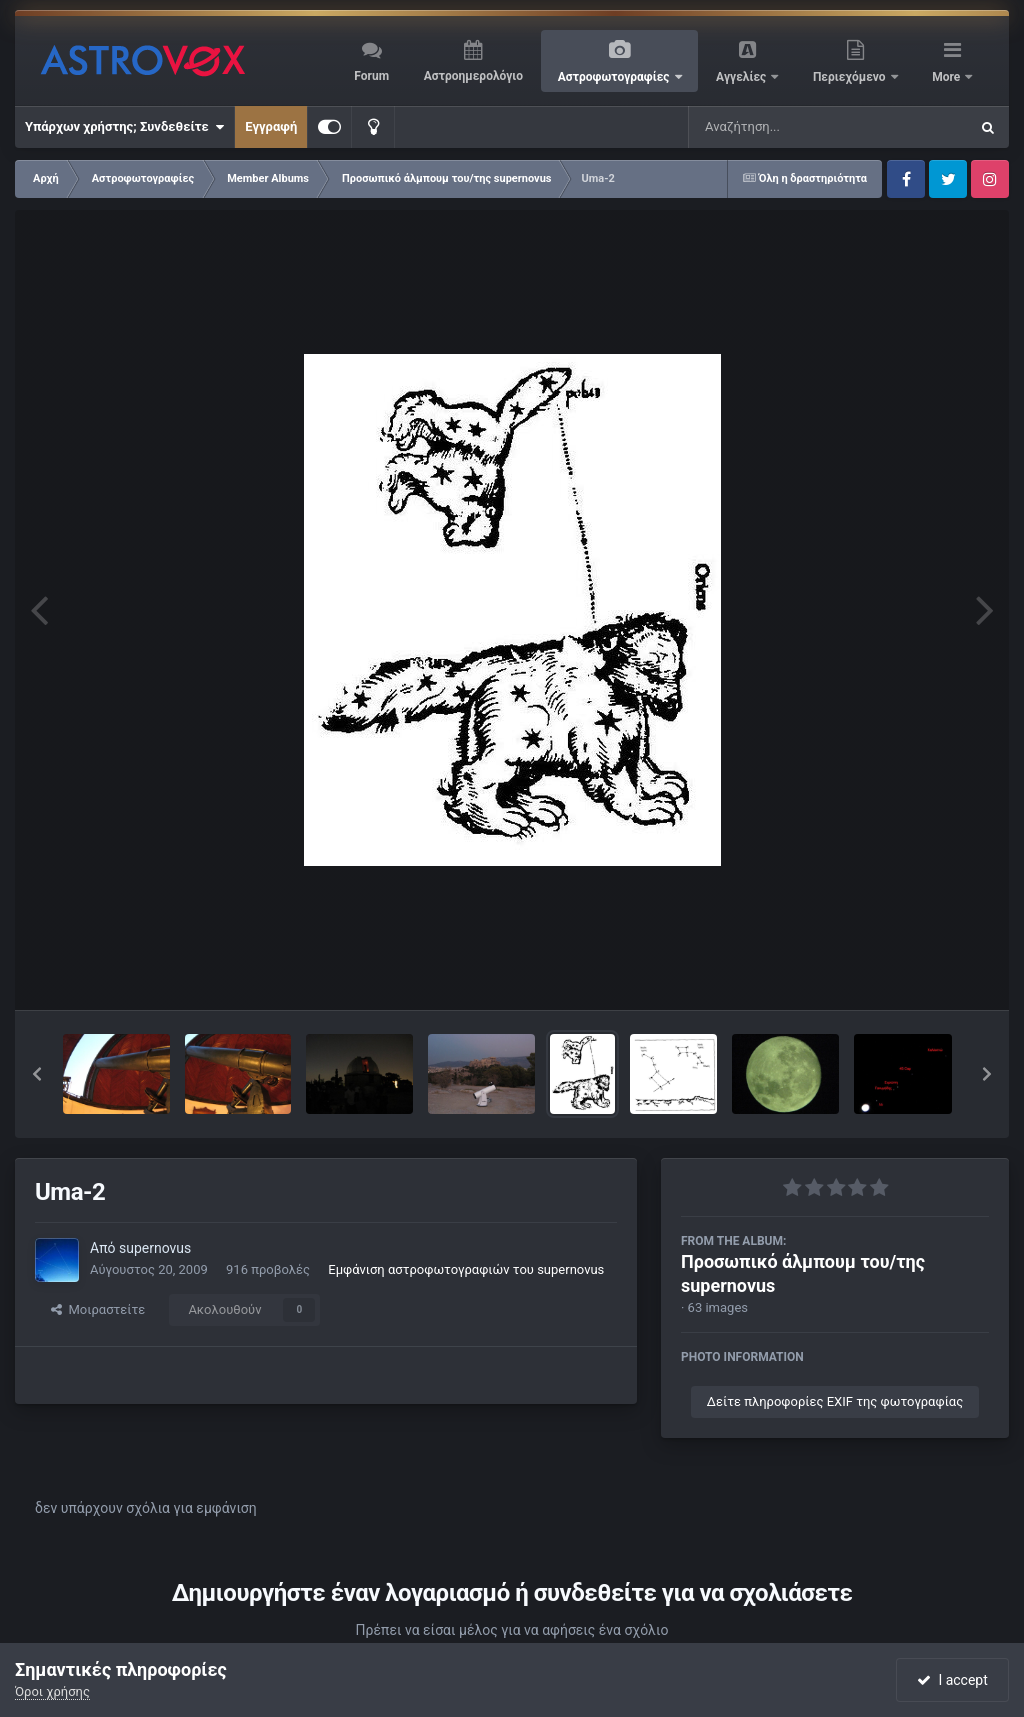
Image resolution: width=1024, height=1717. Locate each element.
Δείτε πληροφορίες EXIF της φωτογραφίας (835, 1401)
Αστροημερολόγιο (473, 76)
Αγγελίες (742, 77)
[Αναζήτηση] (788, 127)
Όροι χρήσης (52, 1691)
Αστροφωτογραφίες (615, 77)
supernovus (155, 1248)
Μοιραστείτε (98, 1309)
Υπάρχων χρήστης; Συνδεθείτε (124, 127)
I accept (952, 1680)
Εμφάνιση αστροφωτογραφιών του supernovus (466, 1269)
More (947, 77)
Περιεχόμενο (851, 77)
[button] (37, 1074)
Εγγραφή (271, 126)
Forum (371, 76)
